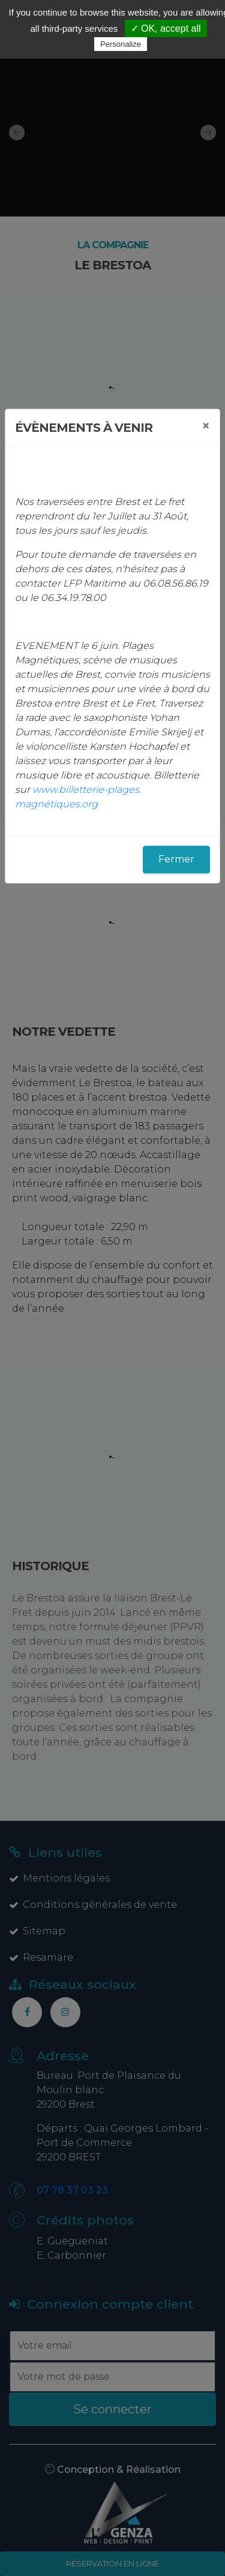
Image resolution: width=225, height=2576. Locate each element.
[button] (12, 132)
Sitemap (37, 1931)
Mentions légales (59, 1878)
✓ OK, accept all (166, 28)
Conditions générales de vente (93, 1904)
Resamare (41, 1957)
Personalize (120, 44)
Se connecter (112, 2409)
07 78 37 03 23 (72, 2190)
